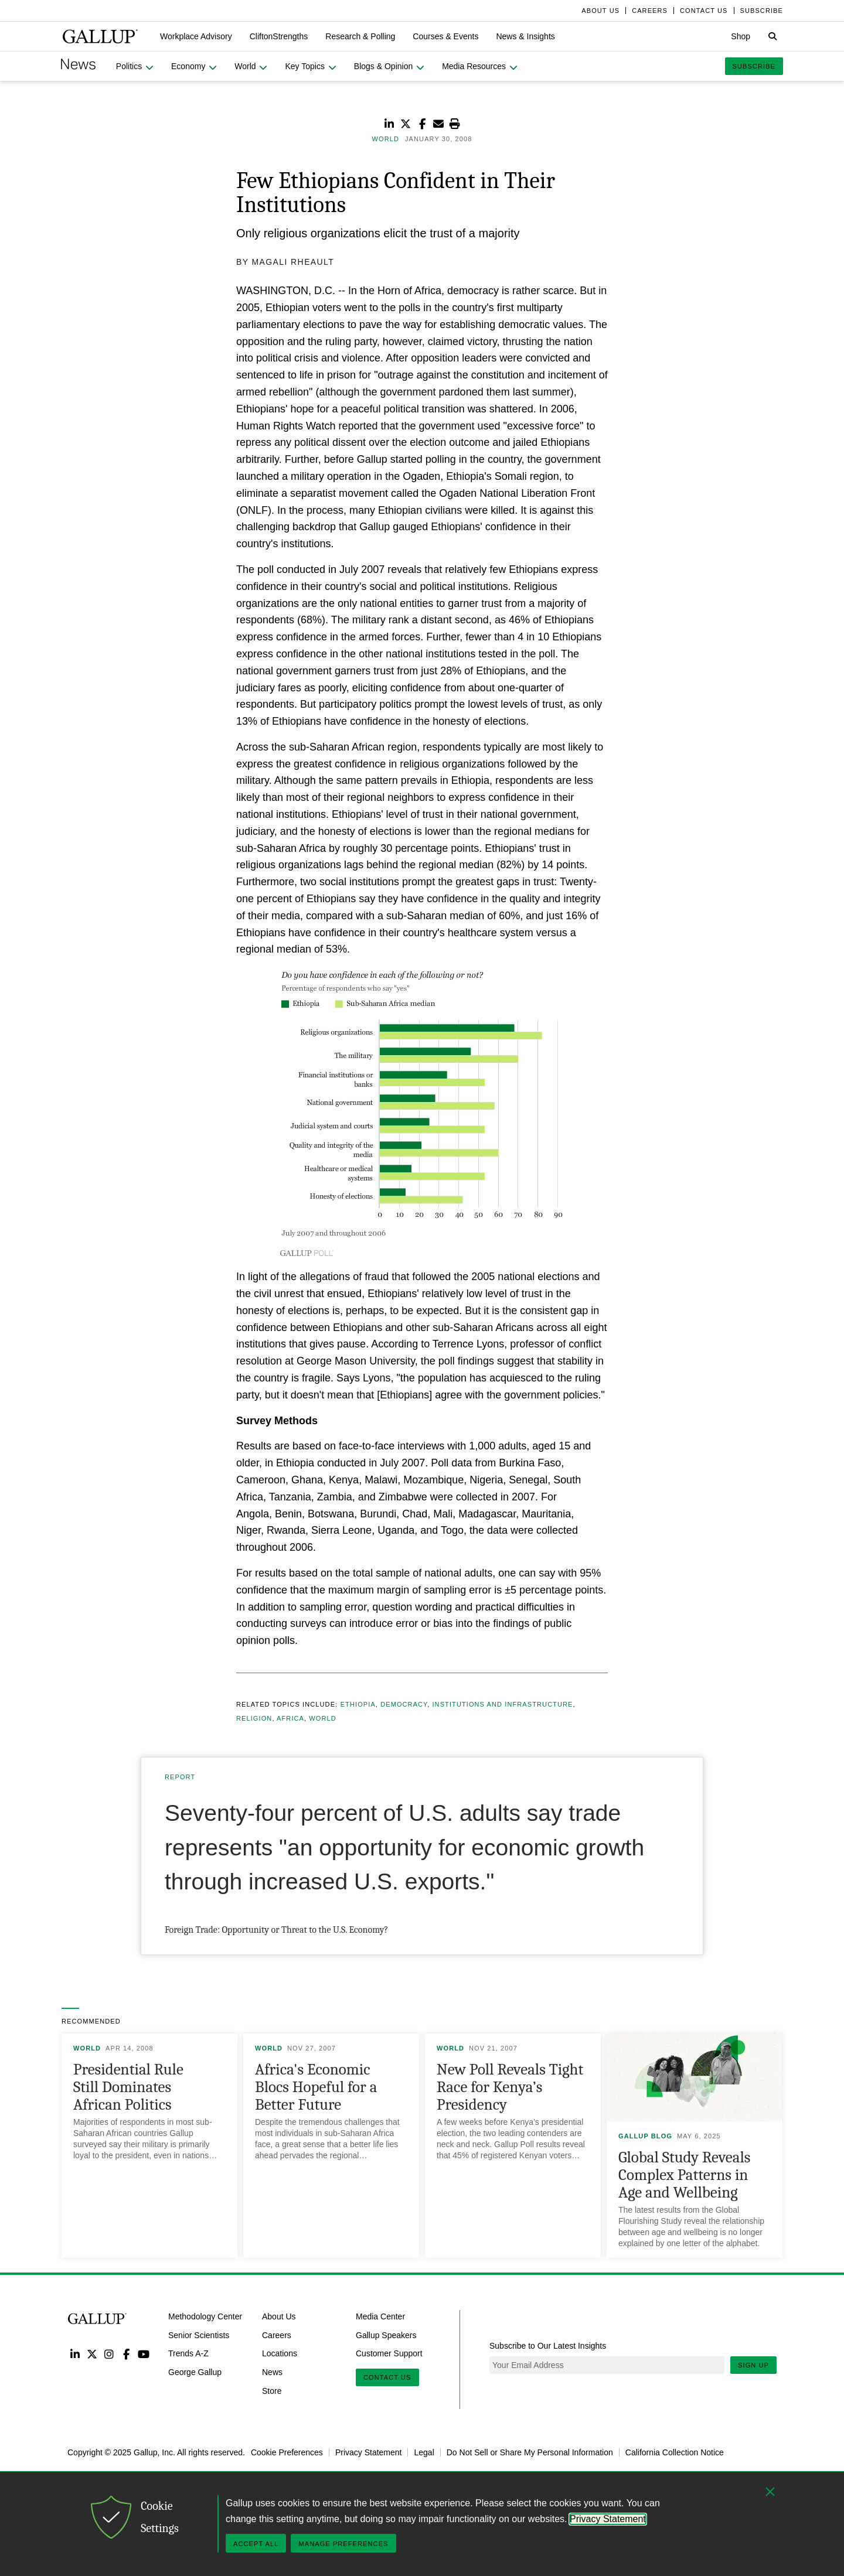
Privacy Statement (368, 2452)
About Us (279, 2316)
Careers (276, 2334)
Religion (254, 1718)
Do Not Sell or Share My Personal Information (530, 2452)
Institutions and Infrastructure (502, 1704)
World (322, 1718)
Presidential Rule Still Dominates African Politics (128, 2087)
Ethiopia (358, 1704)
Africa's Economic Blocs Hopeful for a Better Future (316, 2087)
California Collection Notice (674, 2452)
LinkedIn (75, 2354)
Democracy (403, 1704)
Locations (279, 2353)
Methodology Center (205, 2316)
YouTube (144, 2354)
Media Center (380, 2316)
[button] (196, 36)
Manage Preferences (343, 2543)
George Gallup (195, 2372)
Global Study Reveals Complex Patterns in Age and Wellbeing (684, 2175)
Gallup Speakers (386, 2334)
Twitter (92, 2354)
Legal (424, 2452)
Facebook (126, 2354)
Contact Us (387, 2377)
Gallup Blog (645, 2136)
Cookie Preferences (287, 2452)
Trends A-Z (188, 2353)
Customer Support (389, 2353)
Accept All (255, 2543)
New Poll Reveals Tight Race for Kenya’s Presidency (510, 2087)
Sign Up (753, 2365)
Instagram (109, 2354)
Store (271, 2391)
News (272, 2372)
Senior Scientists (198, 2334)
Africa (290, 1718)
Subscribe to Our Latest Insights (547, 2345)
